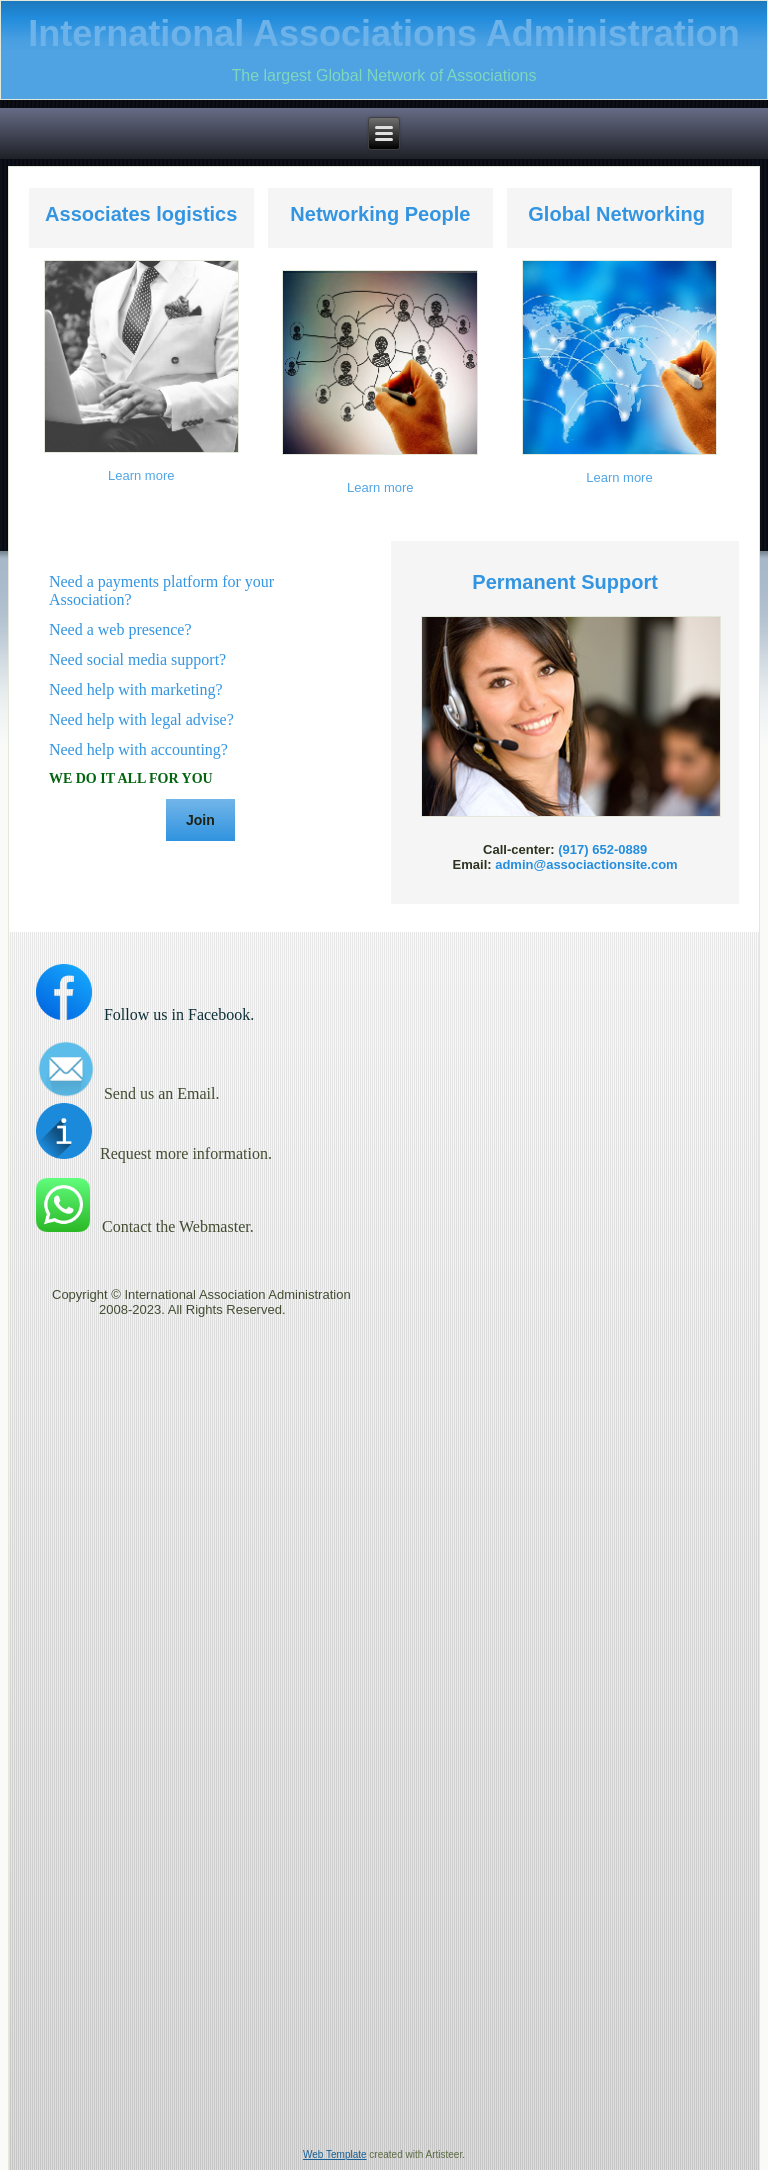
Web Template (335, 2154)
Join (200, 820)
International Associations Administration (383, 33)
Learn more (141, 475)
